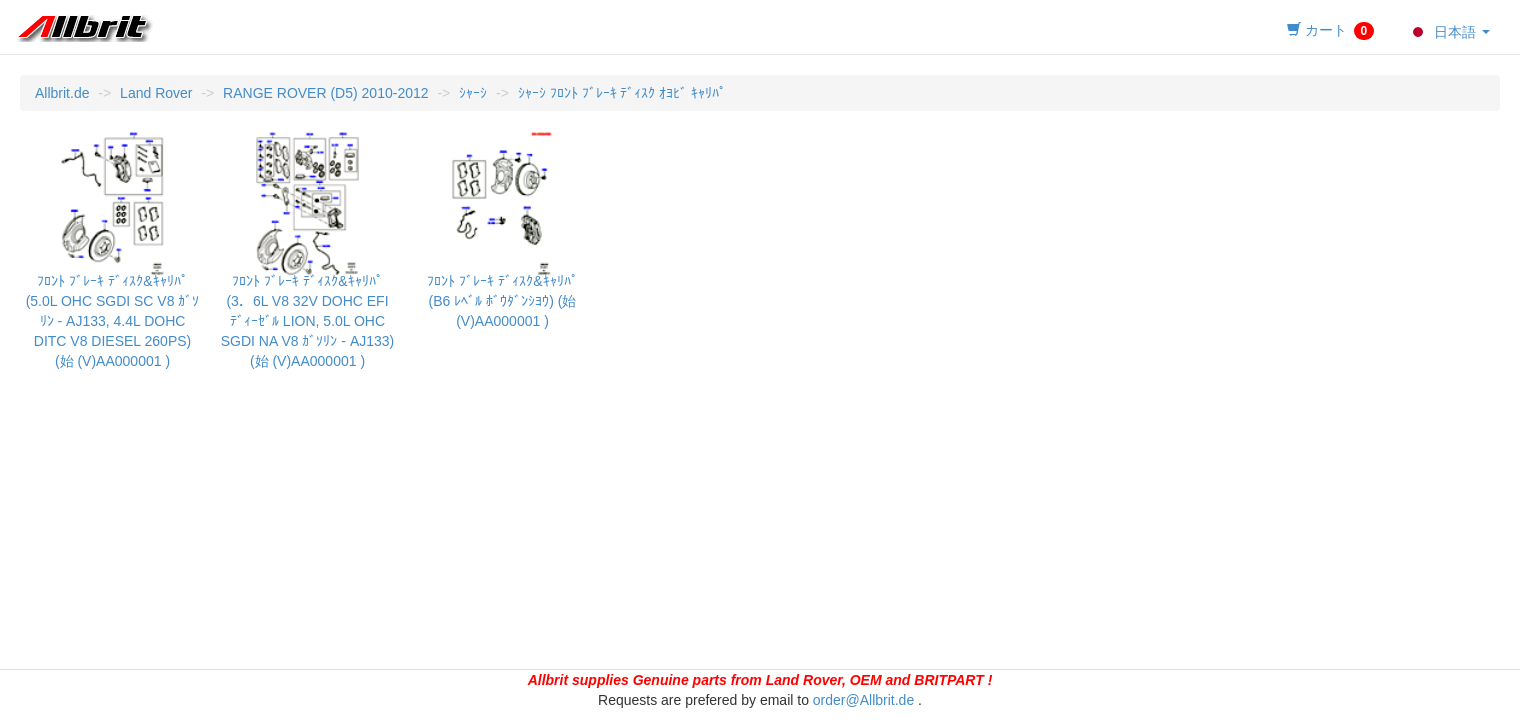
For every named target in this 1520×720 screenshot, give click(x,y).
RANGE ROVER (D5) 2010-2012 (325, 93)
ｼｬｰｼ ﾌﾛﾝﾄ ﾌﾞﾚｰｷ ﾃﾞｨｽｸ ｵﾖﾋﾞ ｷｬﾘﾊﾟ (622, 93)
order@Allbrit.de (863, 700)
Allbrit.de (62, 93)
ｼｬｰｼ (473, 93)
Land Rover (156, 93)
